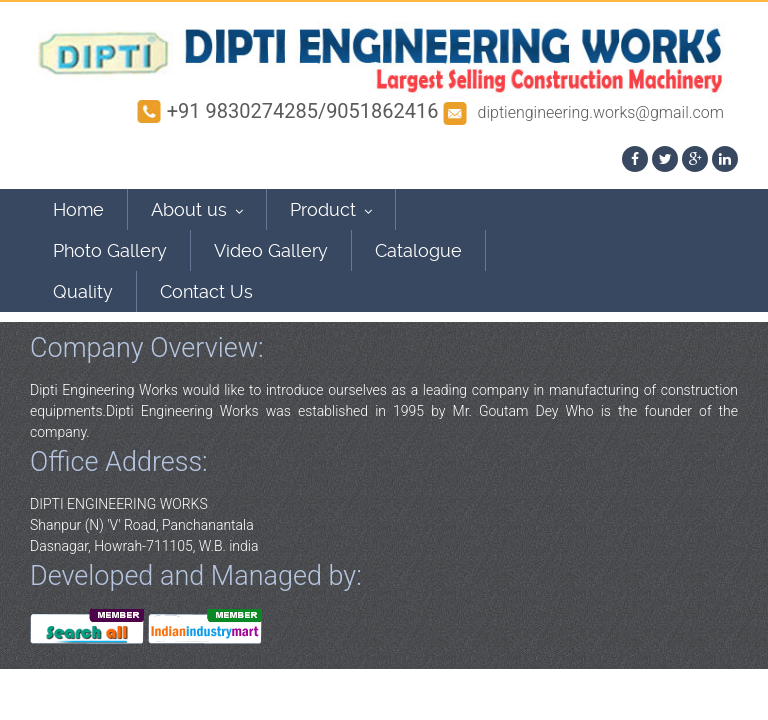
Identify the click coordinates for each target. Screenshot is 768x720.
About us (197, 209)
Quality (83, 291)
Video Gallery (271, 250)
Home (78, 209)
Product (331, 209)
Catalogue (418, 250)
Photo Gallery (110, 250)
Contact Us (206, 291)
